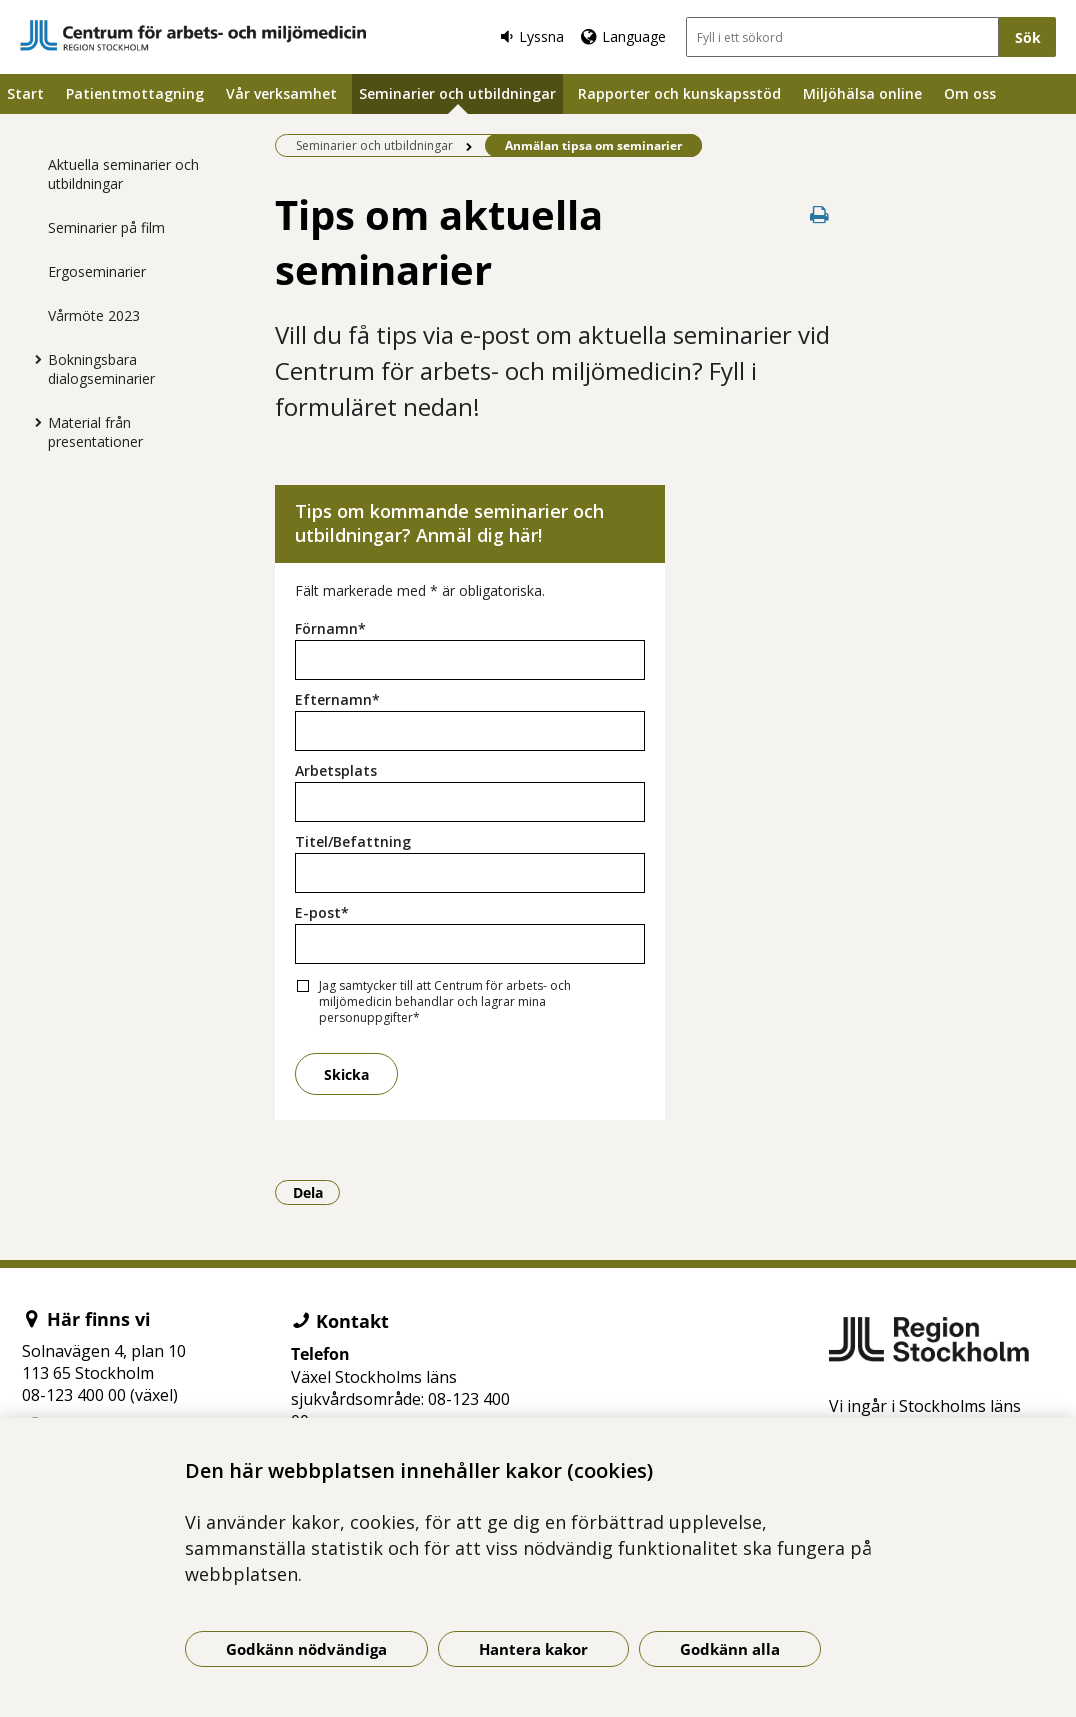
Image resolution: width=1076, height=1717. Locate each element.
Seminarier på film (106, 227)
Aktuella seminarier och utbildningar (123, 174)
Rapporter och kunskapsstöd (679, 93)
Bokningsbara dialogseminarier (101, 369)
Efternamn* (337, 699)
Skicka (346, 1074)
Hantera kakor (533, 1649)
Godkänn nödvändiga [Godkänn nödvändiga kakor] (306, 1649)
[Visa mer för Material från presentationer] (33, 422)
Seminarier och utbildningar (457, 93)
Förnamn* (330, 628)
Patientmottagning (135, 93)
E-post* (322, 912)
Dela (317, 1192)
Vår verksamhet (281, 93)
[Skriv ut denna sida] (820, 214)
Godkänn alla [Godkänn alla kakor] (730, 1649)
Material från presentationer (95, 432)
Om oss (970, 93)
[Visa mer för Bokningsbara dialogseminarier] (33, 359)
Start (25, 93)
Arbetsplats (336, 770)
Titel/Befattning (353, 841)
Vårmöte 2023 (94, 315)
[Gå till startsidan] (193, 35)
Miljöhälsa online (862, 93)
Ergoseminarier (97, 271)
